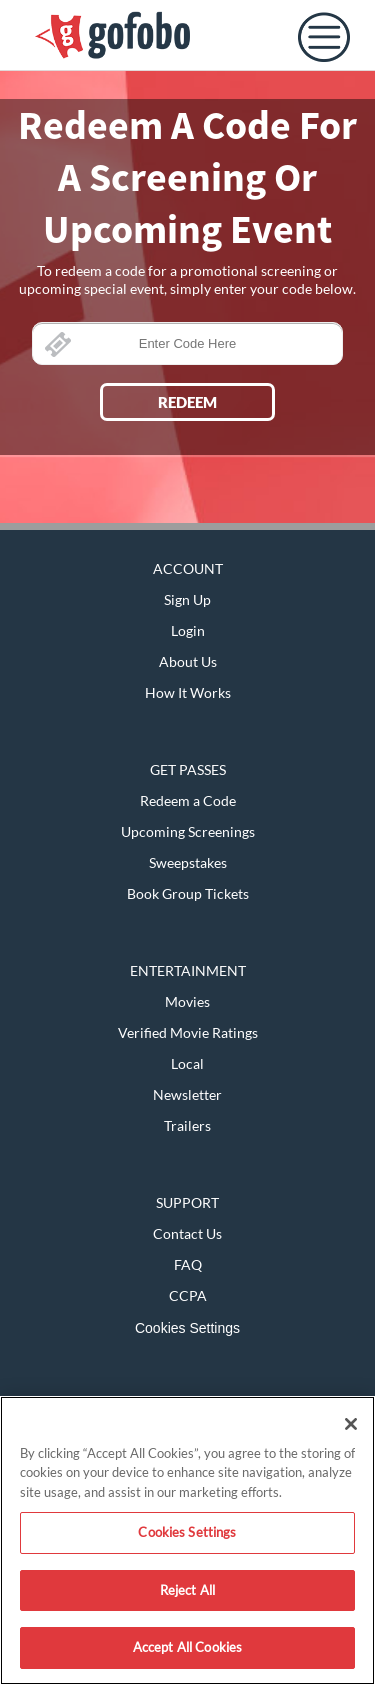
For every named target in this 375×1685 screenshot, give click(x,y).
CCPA (188, 1295)
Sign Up (187, 599)
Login (188, 630)
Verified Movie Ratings (188, 1032)
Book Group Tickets (188, 893)
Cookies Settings (187, 1328)
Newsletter (187, 1094)
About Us (188, 661)
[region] (187, 1540)
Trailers (187, 1125)
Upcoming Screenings (188, 831)
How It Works (188, 692)
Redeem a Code (188, 800)
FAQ (188, 1264)
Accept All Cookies (187, 1647)
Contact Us (187, 1233)
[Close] (351, 1424)
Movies (187, 1001)
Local (187, 1063)
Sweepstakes (188, 862)
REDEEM (187, 402)
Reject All (187, 1590)
